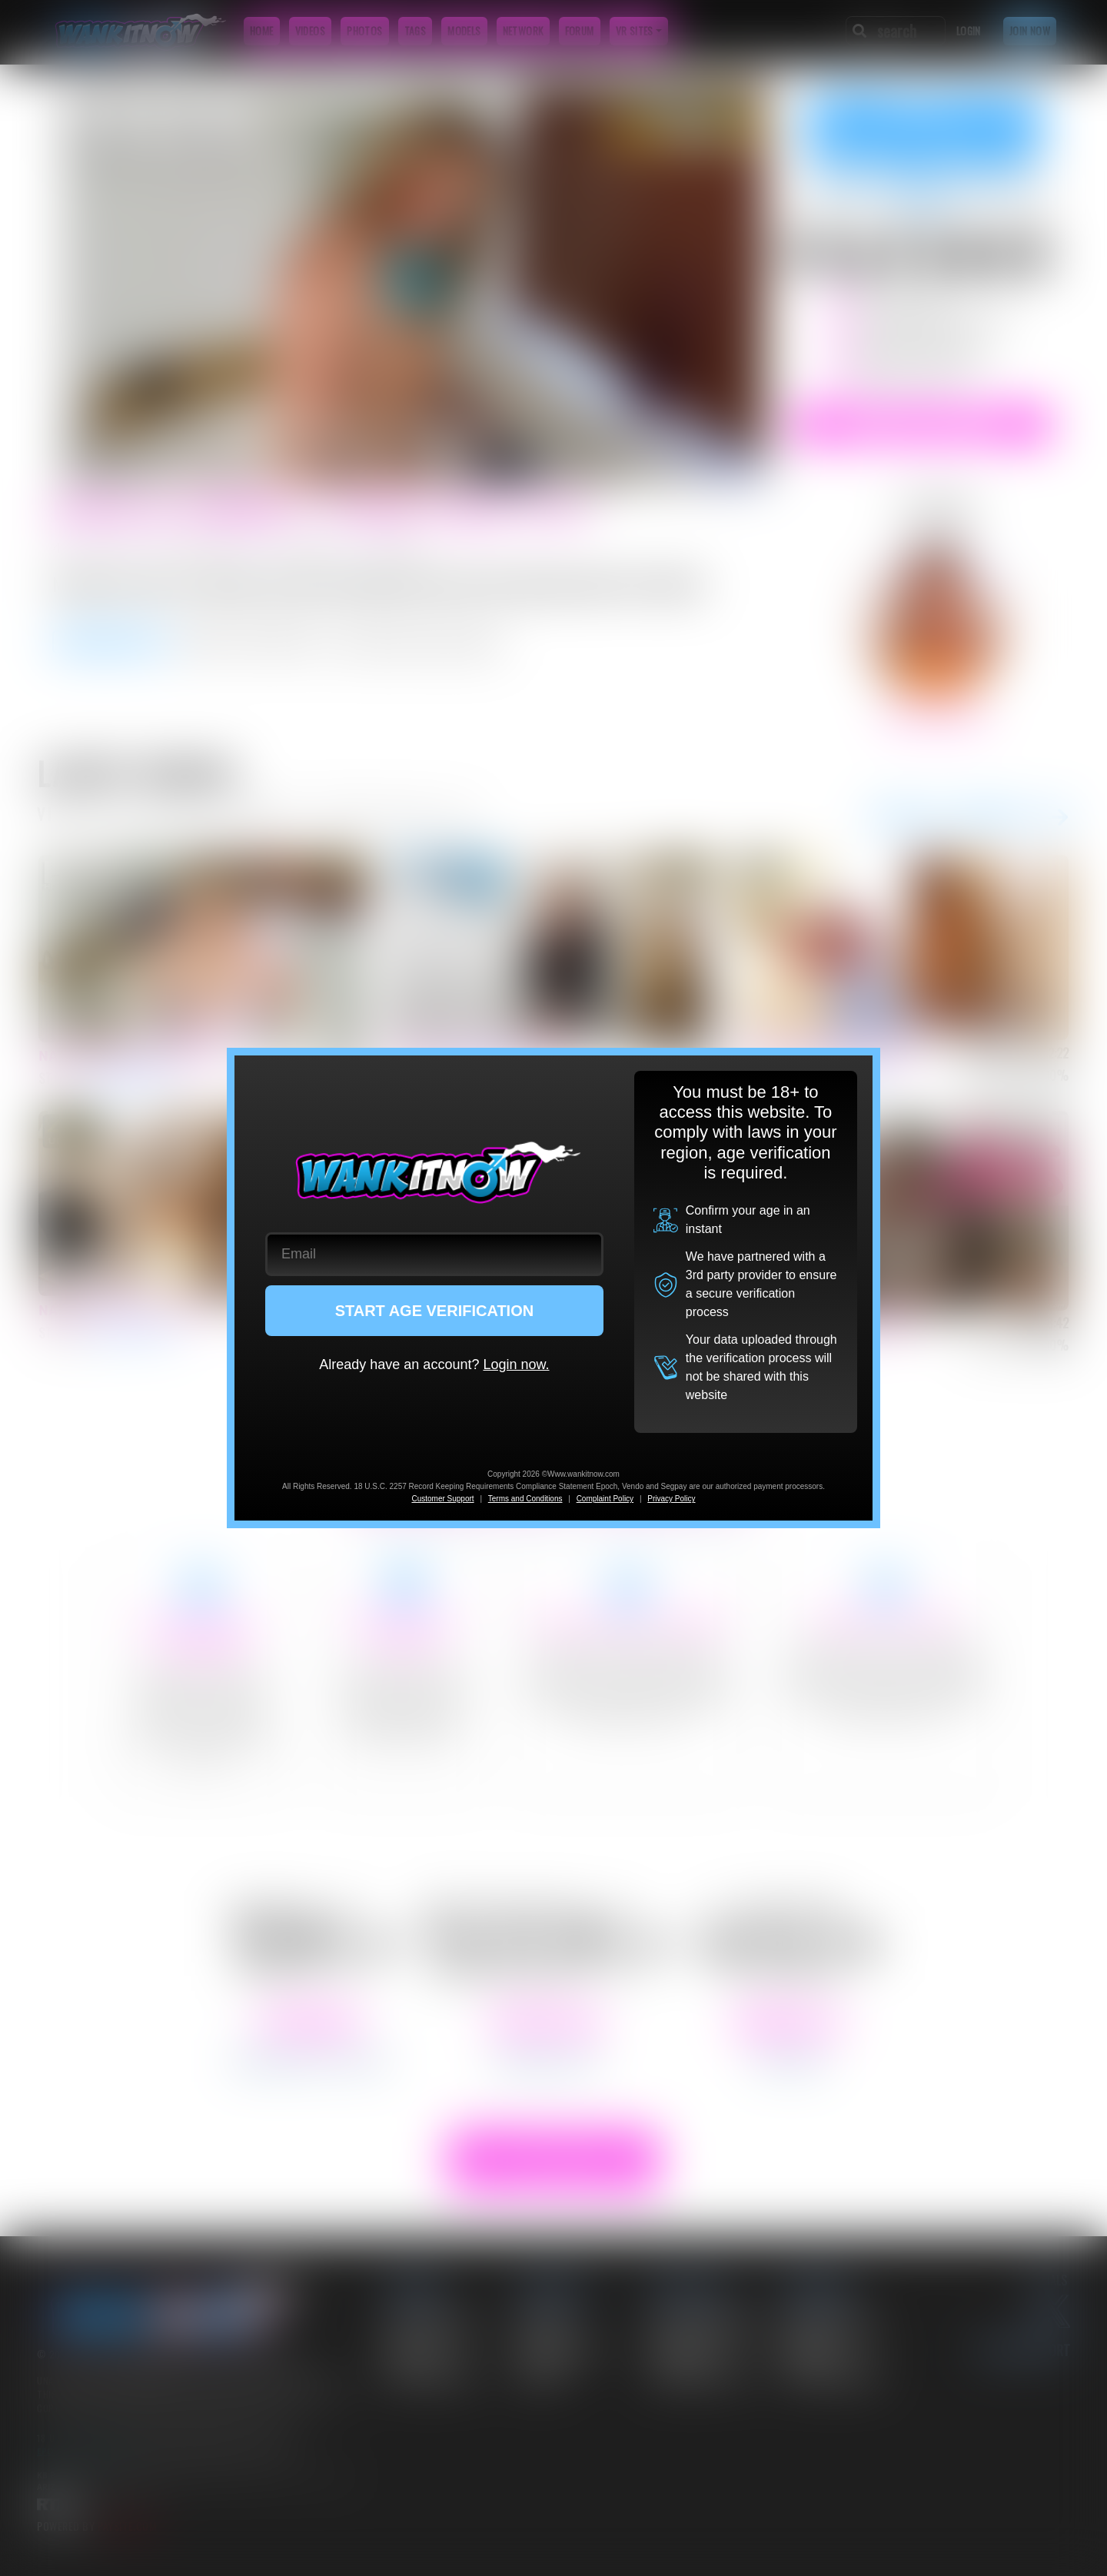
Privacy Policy (671, 1498)
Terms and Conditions (525, 1498)
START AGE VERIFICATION (434, 1310)
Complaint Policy (605, 1498)
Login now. (516, 1364)
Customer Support (442, 1498)
